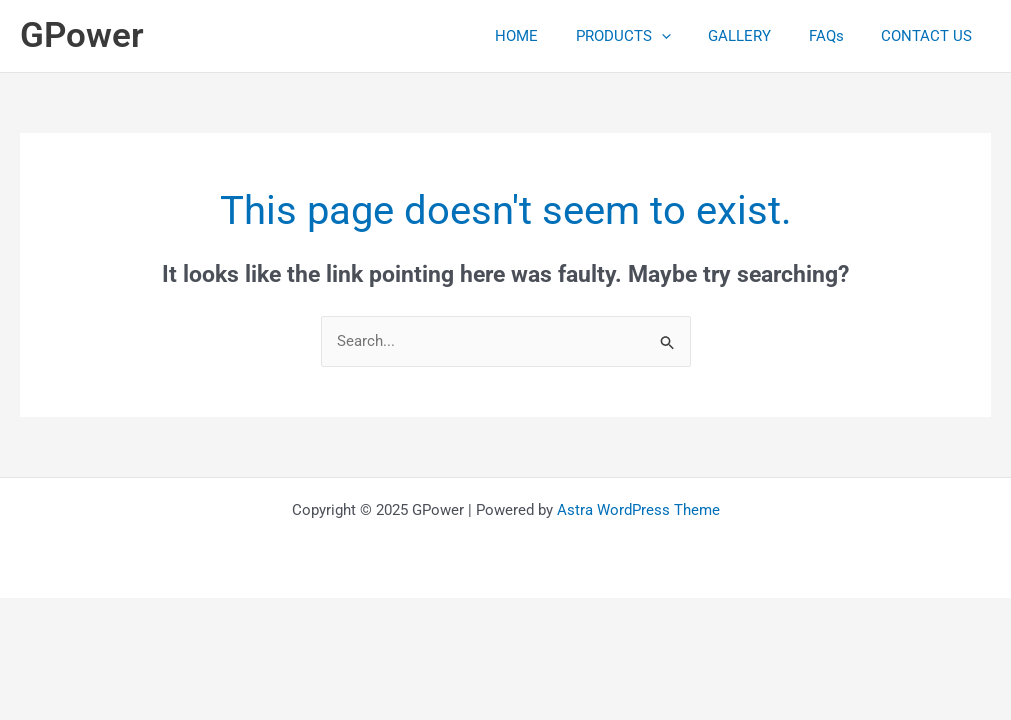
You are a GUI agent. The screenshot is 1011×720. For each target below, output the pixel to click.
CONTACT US (930, 36)
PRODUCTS (649, 36)
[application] (687, 36)
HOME (550, 36)
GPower (82, 35)
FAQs (837, 36)
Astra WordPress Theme (638, 510)
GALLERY (758, 36)
